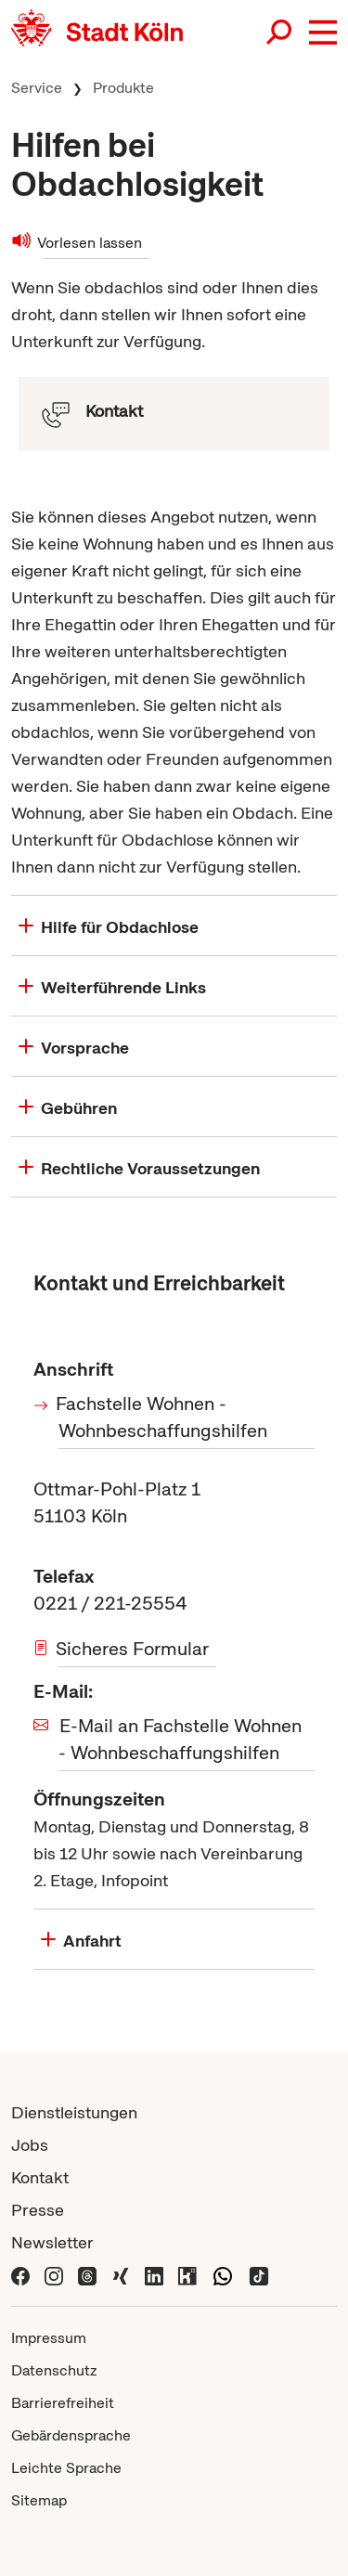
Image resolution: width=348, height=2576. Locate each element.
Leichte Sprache (66, 2468)
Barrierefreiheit (62, 2403)
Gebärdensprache (71, 2435)
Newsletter (52, 2242)
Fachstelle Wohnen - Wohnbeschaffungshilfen (162, 1417)
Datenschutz (54, 2370)
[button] (323, 32)
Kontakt (40, 2177)
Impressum (48, 2338)
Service (36, 87)
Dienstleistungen (74, 2112)
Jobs (29, 2144)
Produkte (123, 87)
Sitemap (39, 2500)
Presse (37, 2209)
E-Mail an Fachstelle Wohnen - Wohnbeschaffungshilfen (180, 1739)
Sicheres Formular (133, 1649)
